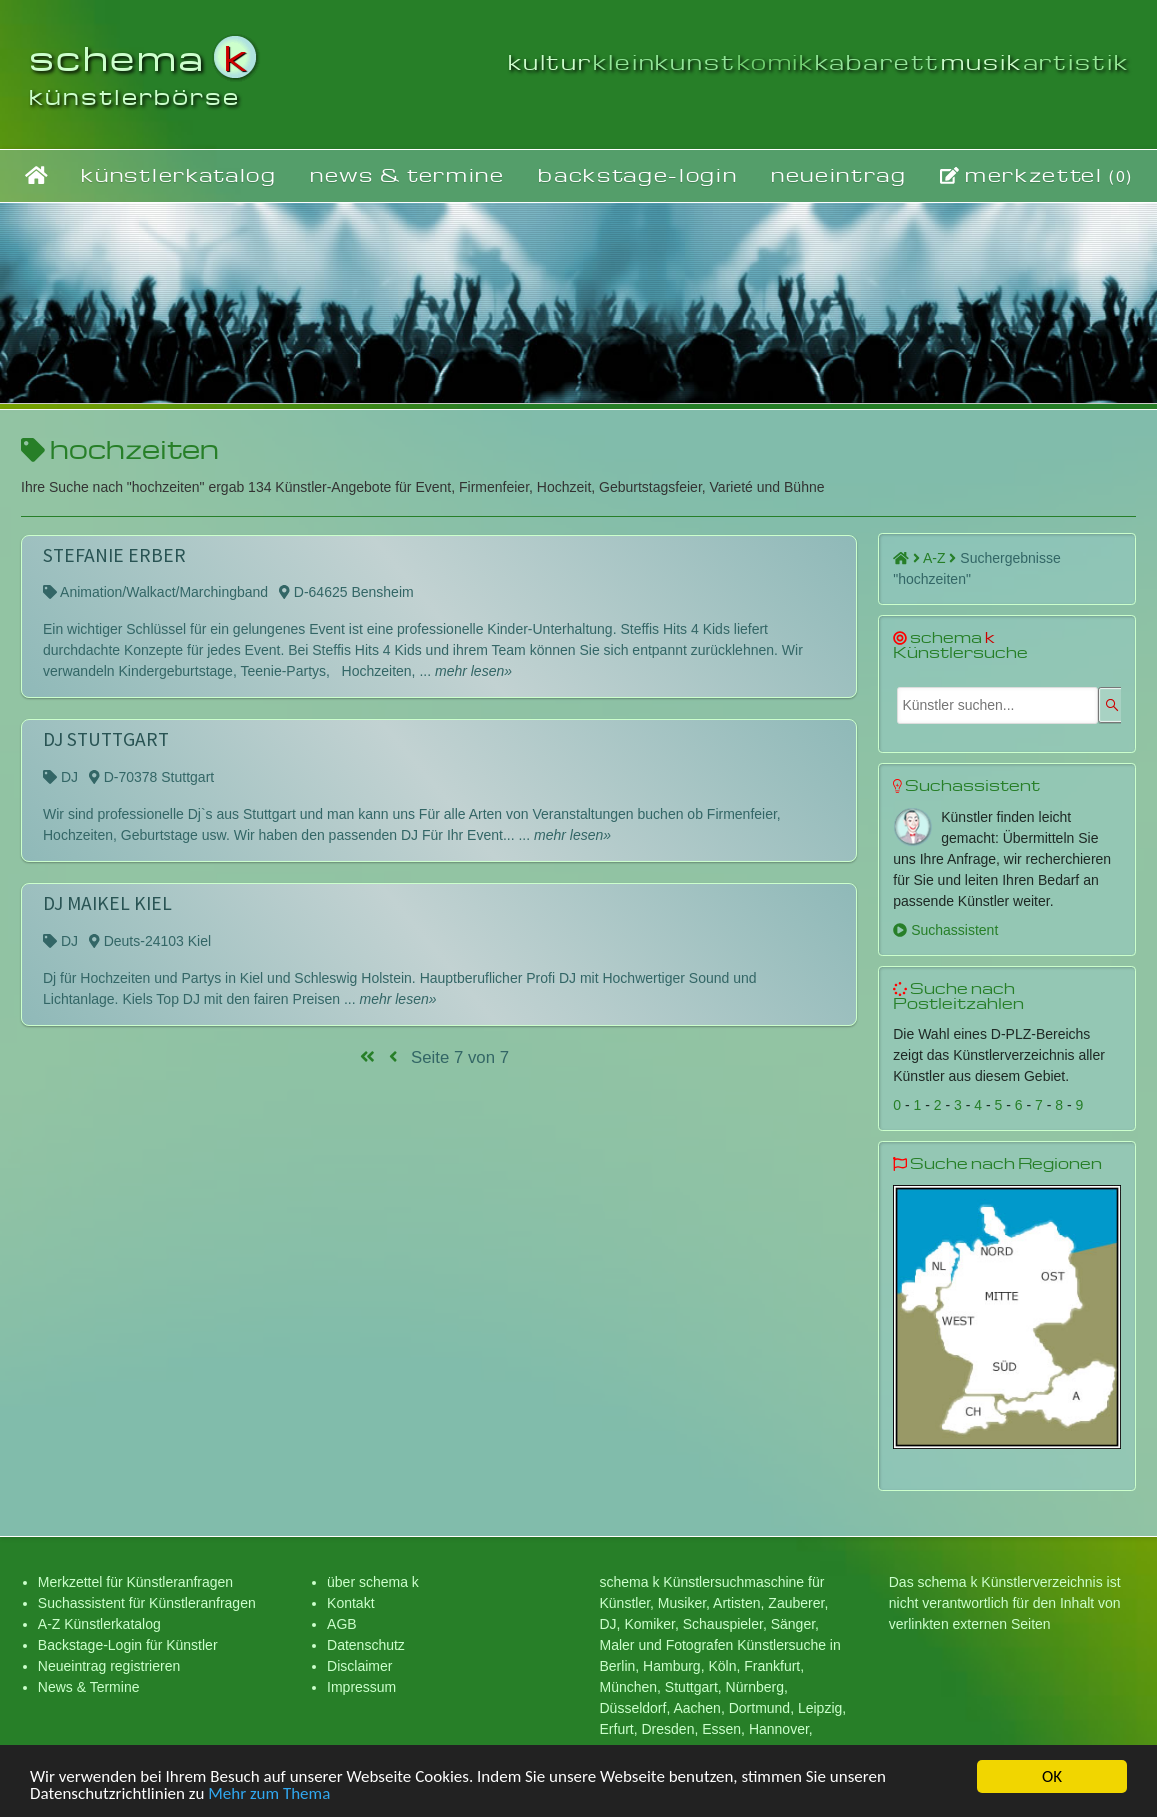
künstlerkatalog (178, 174)
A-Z (939, 558)
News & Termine (89, 1687)
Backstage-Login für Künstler (128, 1645)
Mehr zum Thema (269, 1795)
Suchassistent (945, 930)
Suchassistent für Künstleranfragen (147, 1603)
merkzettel (1036, 175)
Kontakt (350, 1603)
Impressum (361, 1687)
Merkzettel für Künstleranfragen (135, 1582)
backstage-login (637, 174)
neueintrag (839, 174)
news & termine (407, 174)
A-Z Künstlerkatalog (99, 1624)
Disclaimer (359, 1666)
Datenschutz (366, 1645)
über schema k (373, 1582)
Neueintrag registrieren (109, 1666)
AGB (342, 1624)
